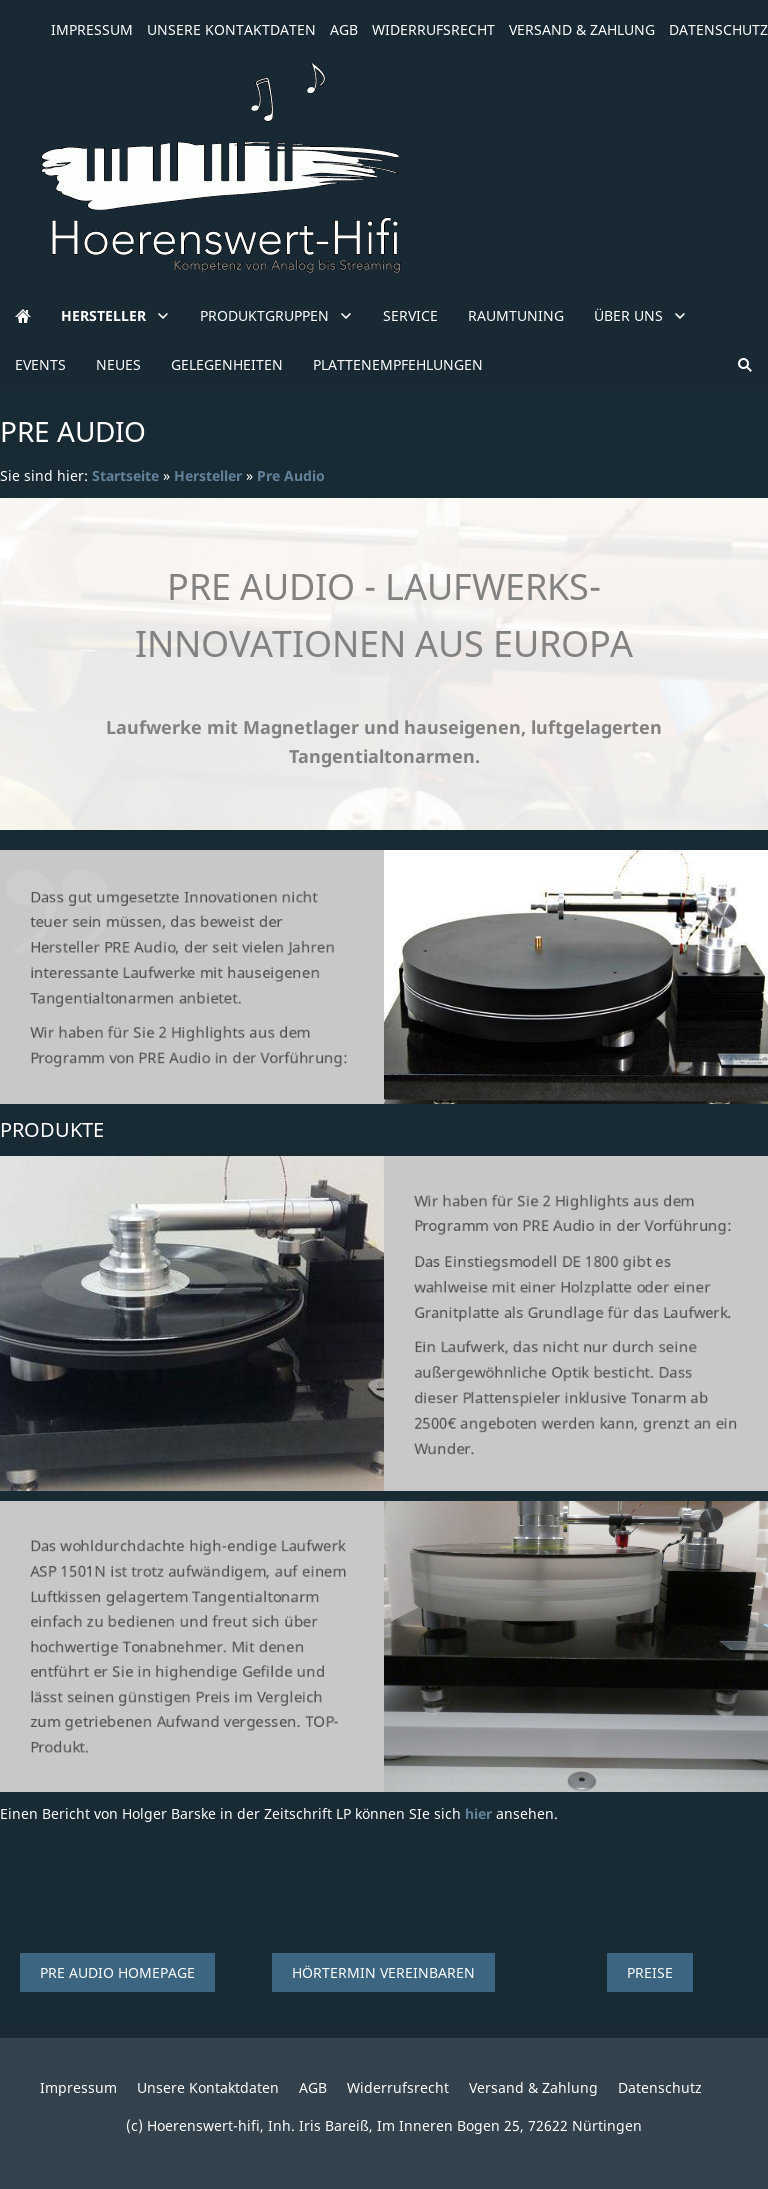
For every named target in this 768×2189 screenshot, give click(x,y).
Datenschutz (718, 29)
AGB (344, 29)
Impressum (92, 29)
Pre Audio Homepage (117, 1972)
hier (478, 1813)
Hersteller (208, 475)
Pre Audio (291, 475)
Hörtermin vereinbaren (383, 1972)
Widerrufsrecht (433, 29)
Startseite (125, 475)
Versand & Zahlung (582, 29)
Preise (650, 1972)
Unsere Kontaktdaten (231, 29)
